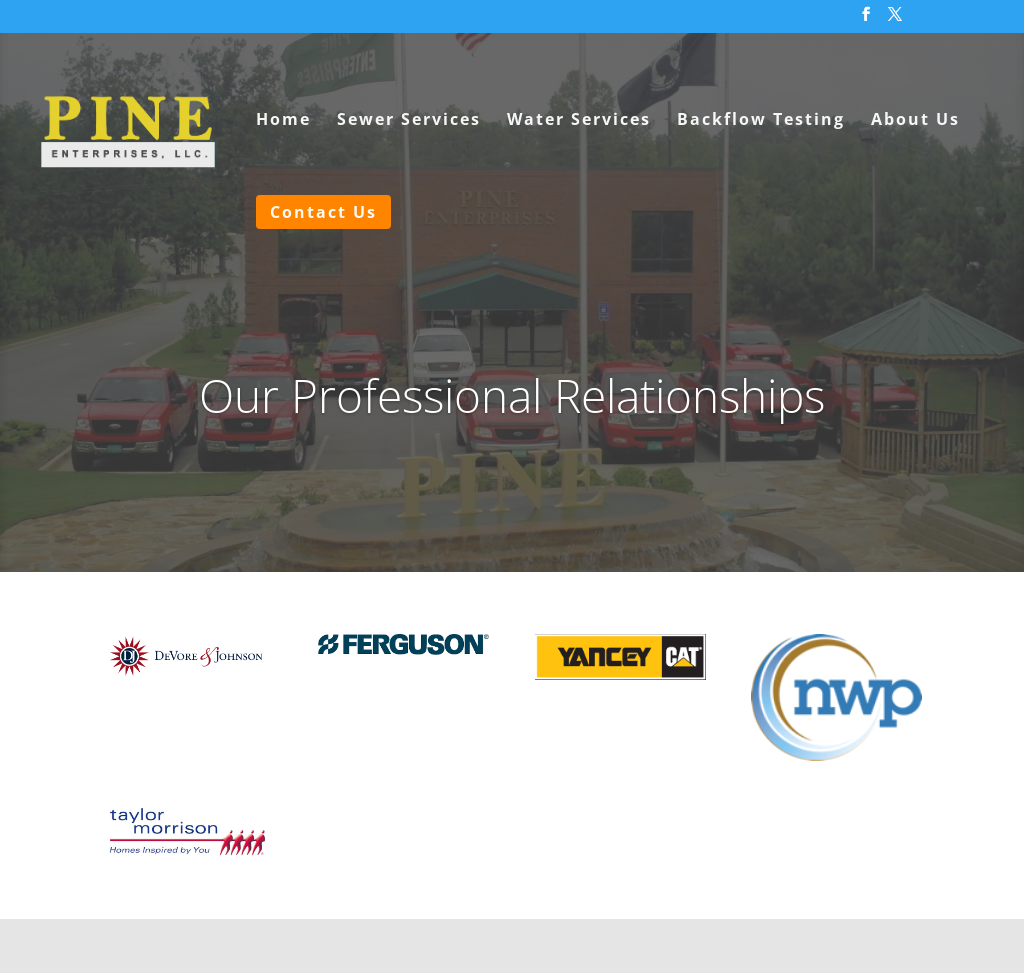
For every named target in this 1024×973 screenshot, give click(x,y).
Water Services (579, 121)
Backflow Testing (761, 121)
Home (283, 121)
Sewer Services (409, 121)
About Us (915, 121)
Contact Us (323, 212)
